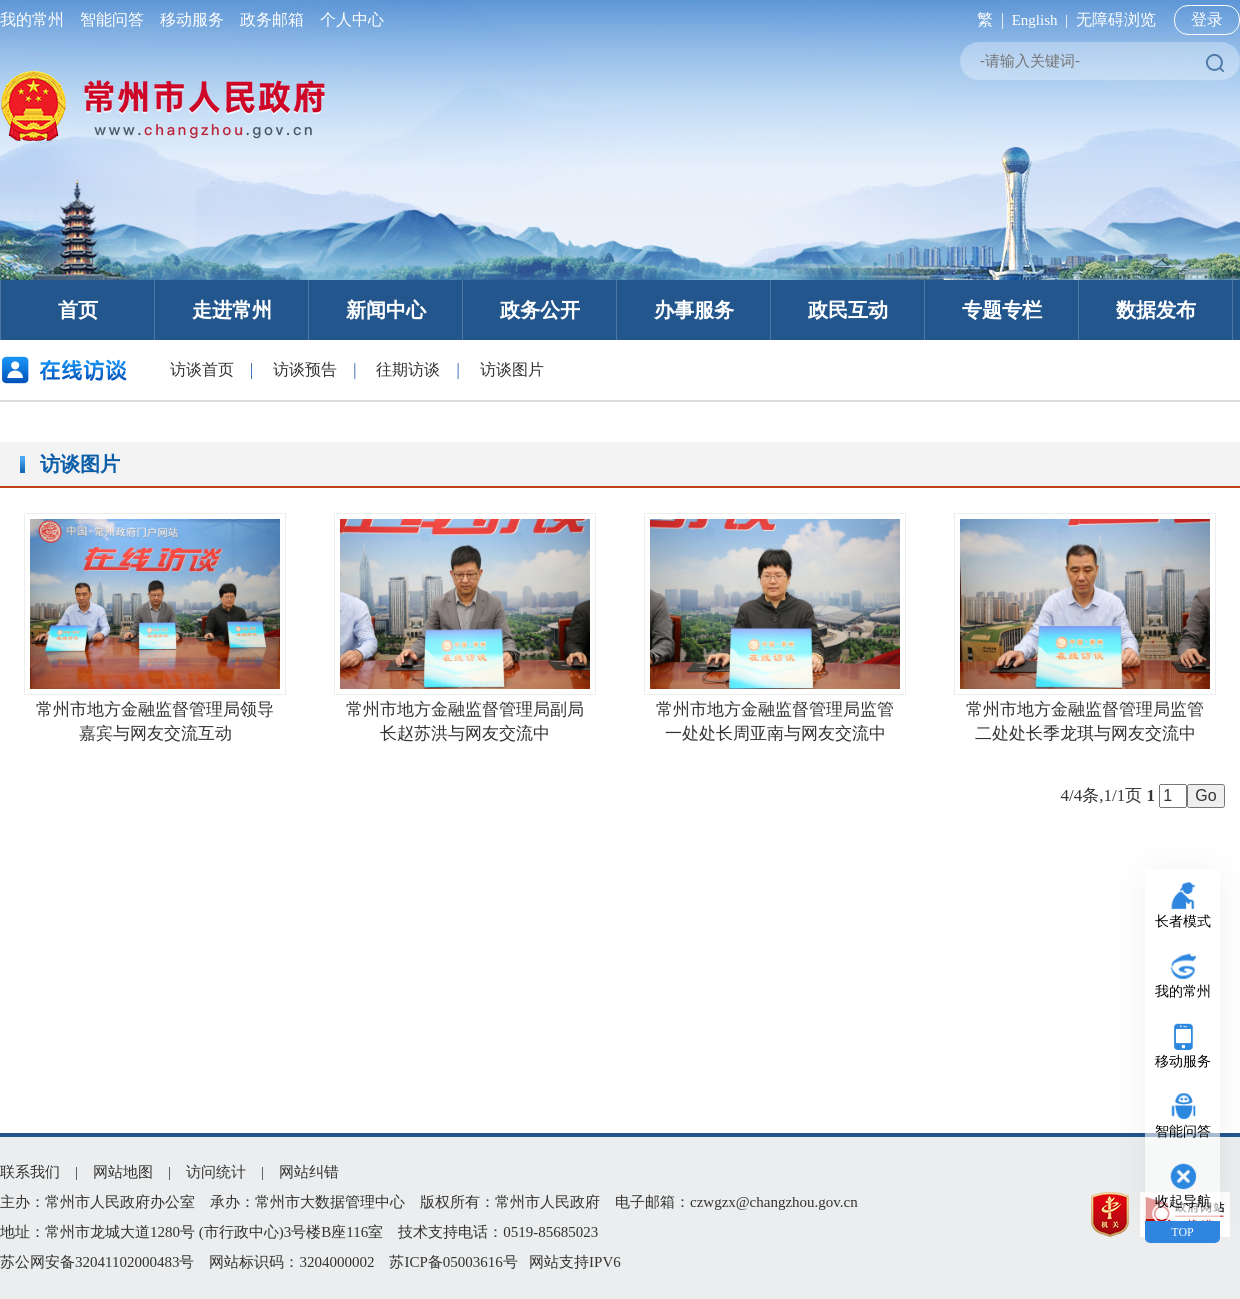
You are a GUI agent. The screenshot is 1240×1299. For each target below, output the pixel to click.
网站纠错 (309, 1172)
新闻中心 (386, 310)
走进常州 (232, 310)
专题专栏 (1002, 310)
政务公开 (540, 310)
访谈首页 (202, 369)
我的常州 (36, 19)
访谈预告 (305, 369)
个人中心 (348, 19)
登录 (1207, 19)
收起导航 (1183, 1201)
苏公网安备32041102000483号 (97, 1262)
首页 (78, 310)
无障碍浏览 (1116, 19)
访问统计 (216, 1172)
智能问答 (112, 19)
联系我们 (30, 1172)
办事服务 (694, 310)
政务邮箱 (272, 19)
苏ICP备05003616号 (453, 1262)
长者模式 (1183, 921)
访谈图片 (512, 369)
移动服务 (192, 19)
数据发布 (1156, 310)
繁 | (986, 19)
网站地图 (123, 1172)
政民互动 (848, 310)
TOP (1182, 1232)
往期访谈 (408, 369)
